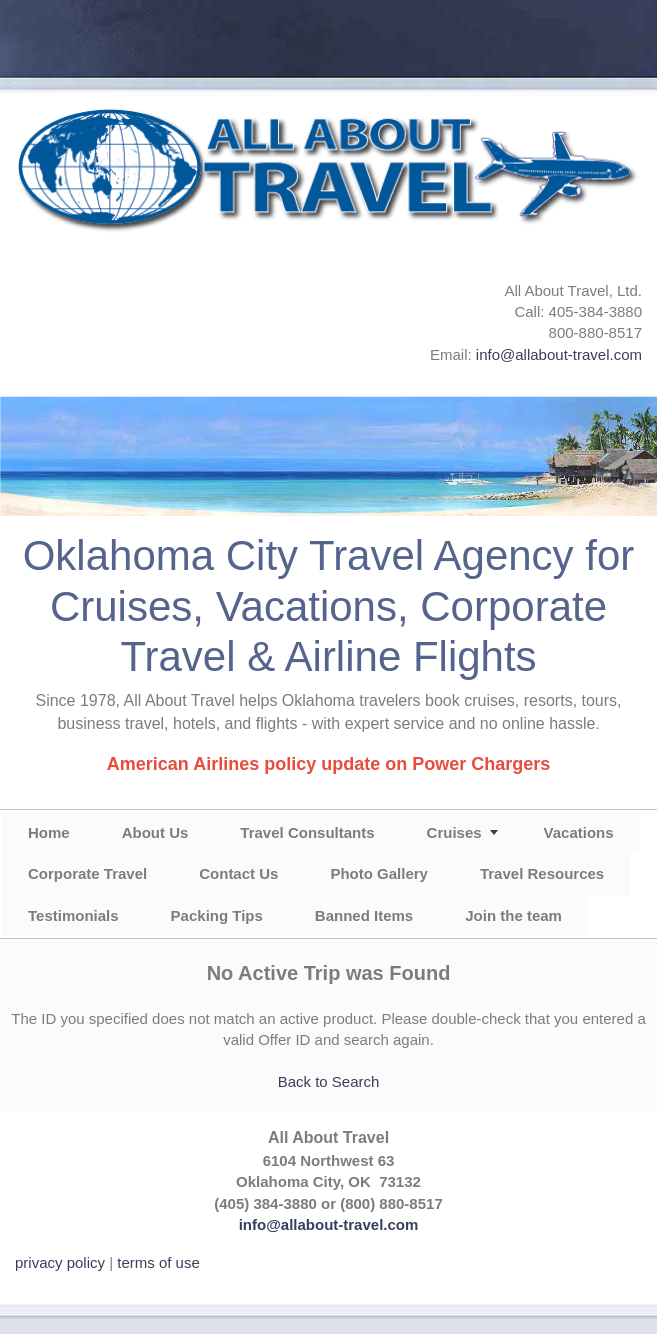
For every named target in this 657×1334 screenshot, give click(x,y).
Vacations (579, 832)
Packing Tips (217, 915)
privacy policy (60, 1262)
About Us (155, 832)
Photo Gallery (379, 873)
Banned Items (364, 915)
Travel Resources (542, 873)
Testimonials (73, 915)
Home (49, 832)
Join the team (513, 915)
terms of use (158, 1262)
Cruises (454, 832)
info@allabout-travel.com (559, 354)
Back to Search (329, 1081)
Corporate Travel (87, 873)
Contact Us (238, 873)
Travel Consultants (307, 832)
